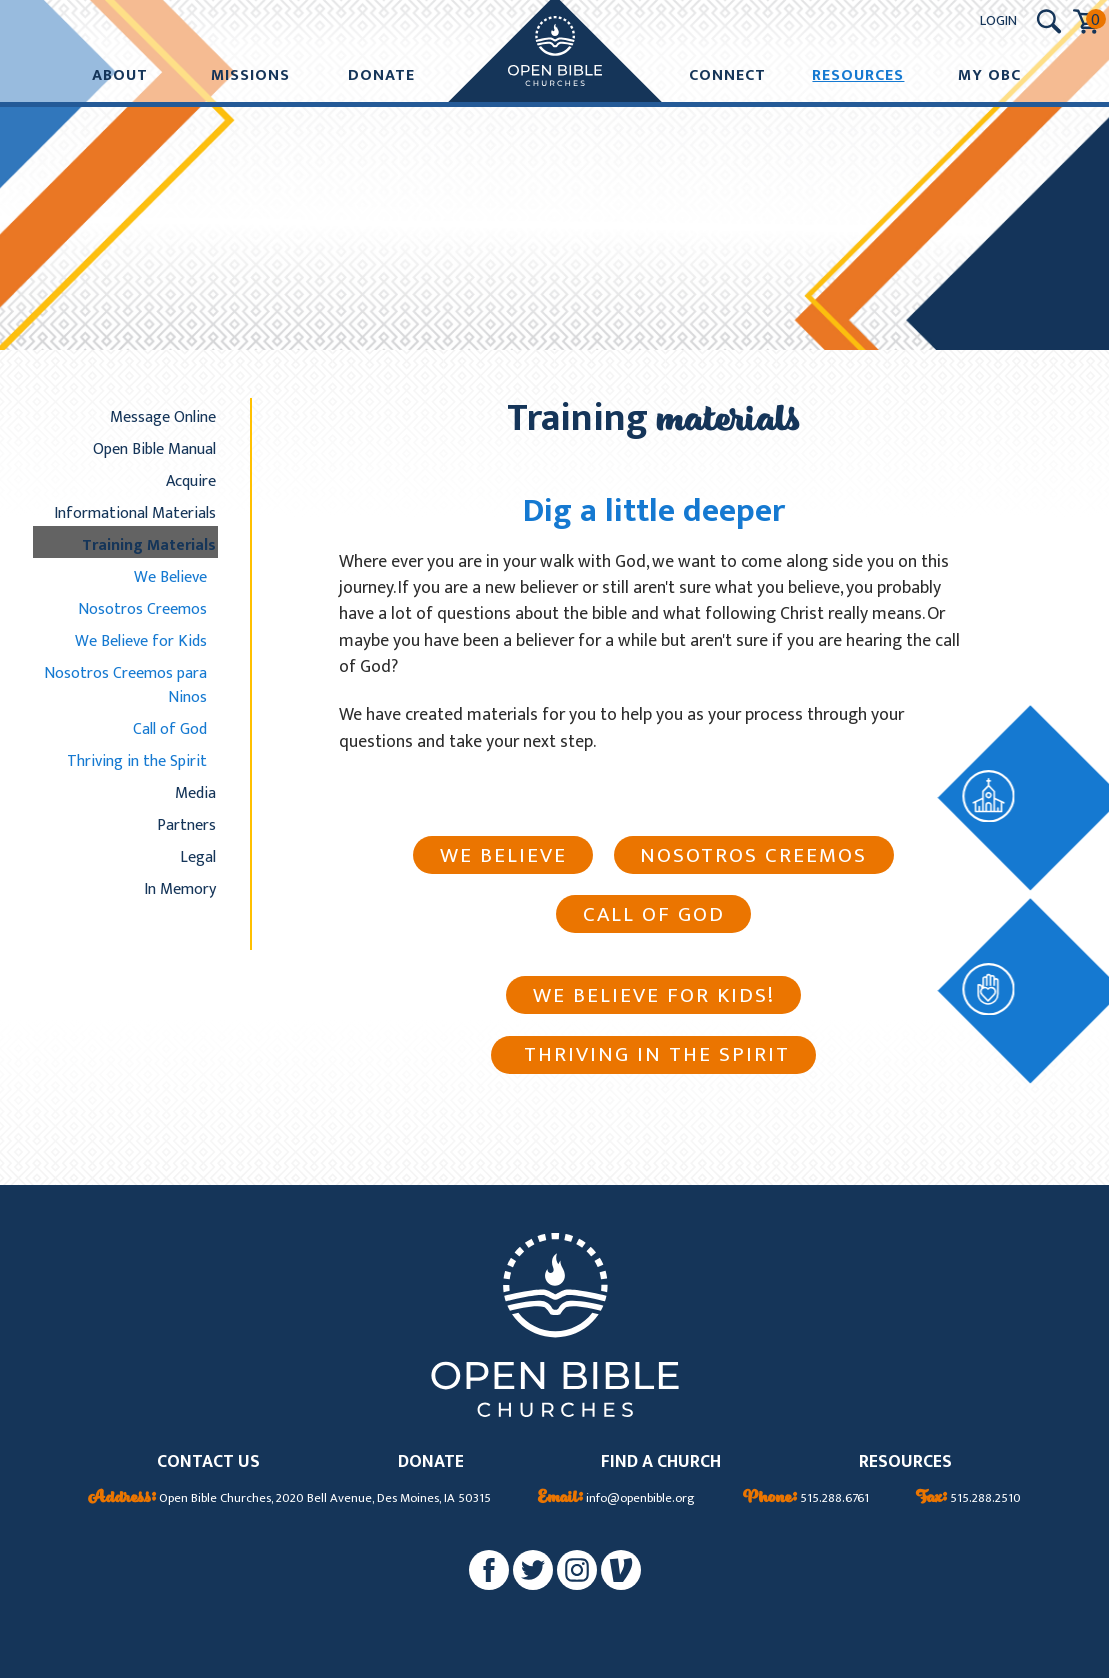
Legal (198, 857)
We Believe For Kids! (654, 995)
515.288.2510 (968, 1499)
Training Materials (149, 545)
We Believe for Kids (141, 641)
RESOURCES (905, 1462)
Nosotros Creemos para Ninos (125, 685)
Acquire (191, 481)
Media (195, 793)
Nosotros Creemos (142, 609)
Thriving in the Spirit (137, 761)
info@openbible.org (616, 1499)
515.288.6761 (806, 1499)
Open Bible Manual (154, 449)
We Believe (170, 577)
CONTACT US (208, 1462)
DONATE (431, 1462)
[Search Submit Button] (1049, 21)
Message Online (163, 417)
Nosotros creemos (753, 855)
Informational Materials (135, 513)
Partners (186, 825)
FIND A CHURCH (661, 1462)
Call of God (170, 729)
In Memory (180, 889)
